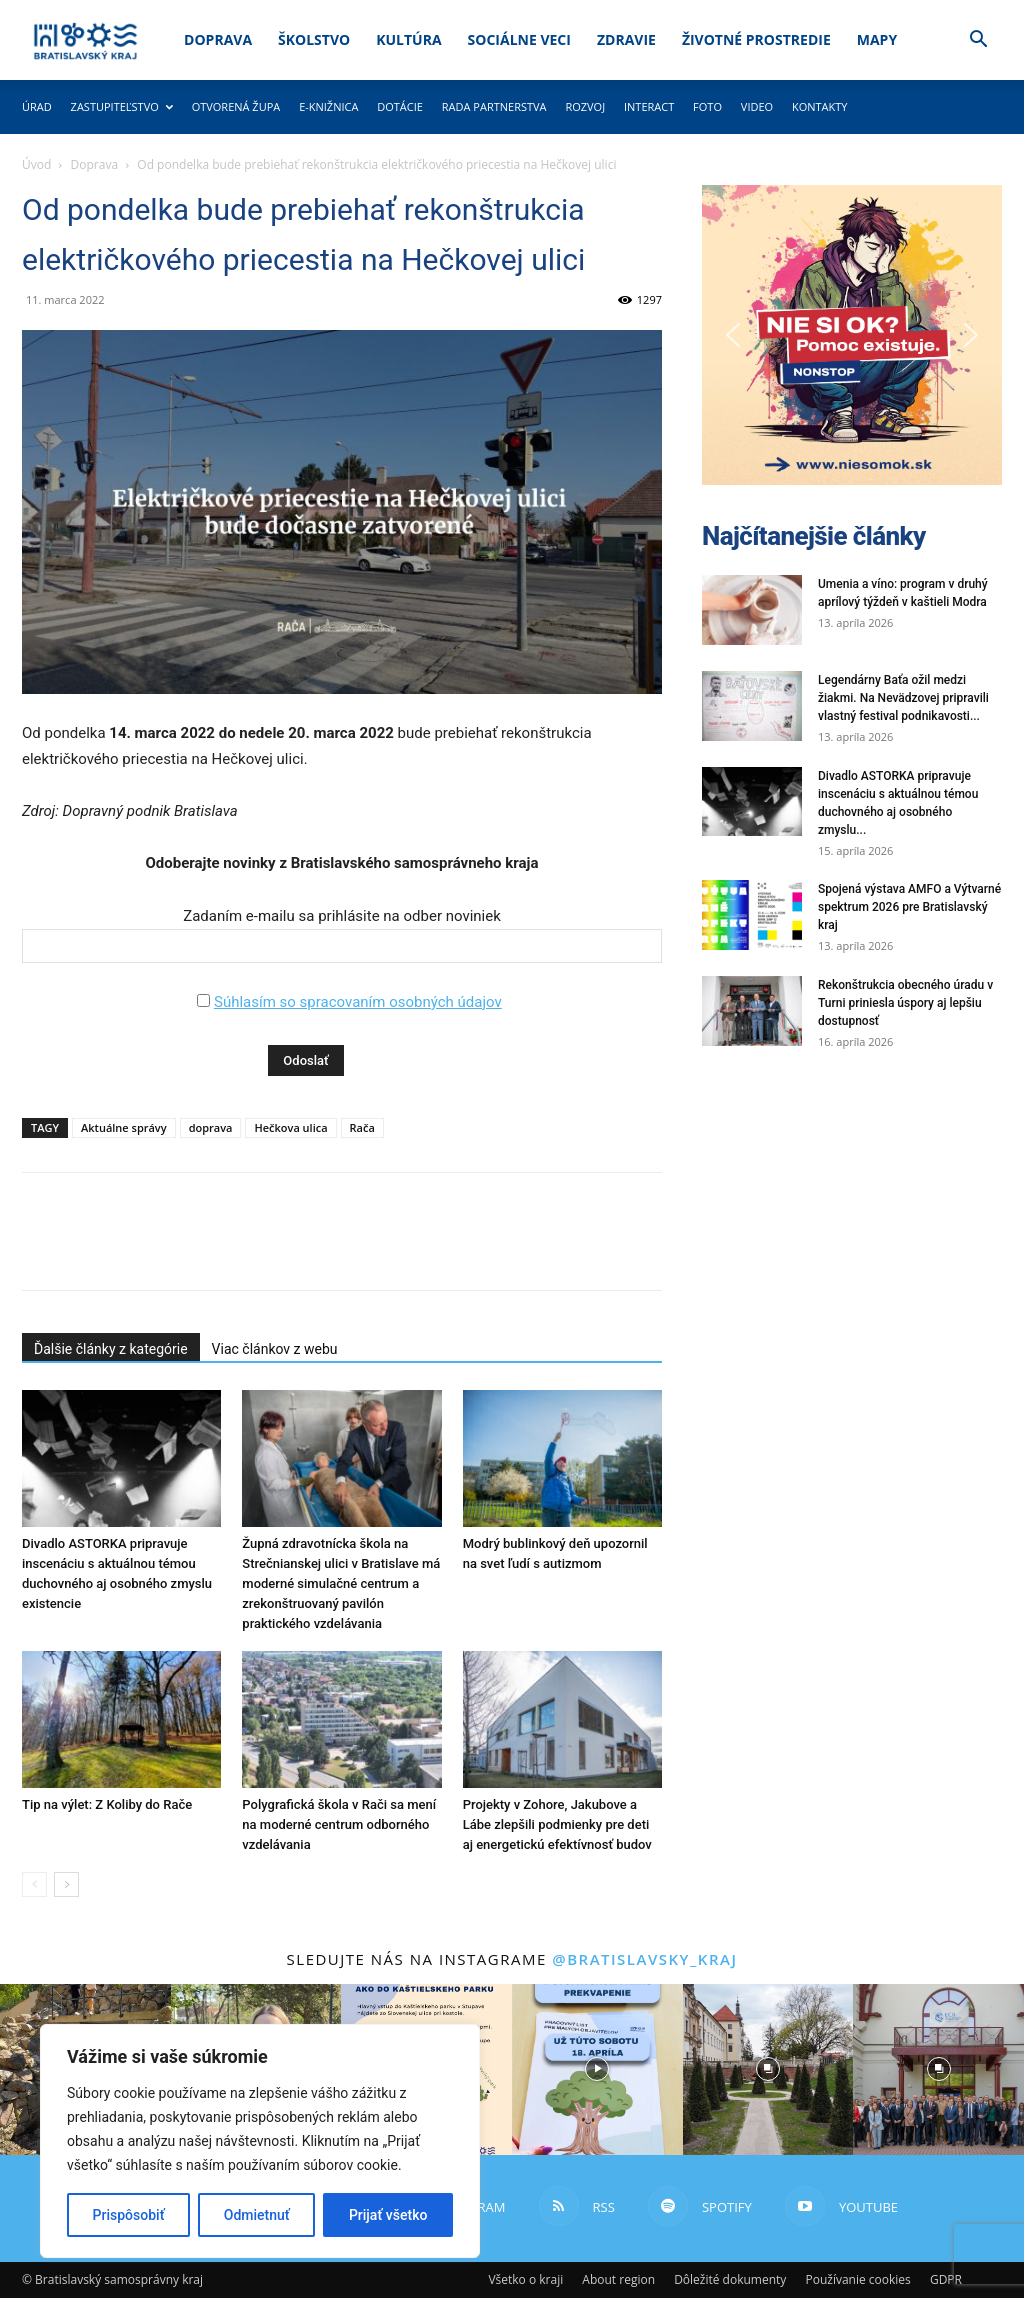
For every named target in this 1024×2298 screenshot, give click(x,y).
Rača (362, 1127)
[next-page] (66, 1884)
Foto (707, 106)
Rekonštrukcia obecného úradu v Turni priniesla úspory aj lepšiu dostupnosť (905, 1003)
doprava (211, 1127)
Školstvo (314, 39)
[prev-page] (34, 1884)
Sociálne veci (519, 39)
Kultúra (408, 39)
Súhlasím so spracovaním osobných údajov (358, 1002)
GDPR (946, 2279)
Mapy (877, 39)
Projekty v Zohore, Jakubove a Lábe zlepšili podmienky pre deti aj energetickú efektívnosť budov (557, 1824)
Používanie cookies (857, 2279)
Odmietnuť (257, 2215)
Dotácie (400, 106)
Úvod (36, 164)
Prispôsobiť (129, 2215)
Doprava (218, 39)
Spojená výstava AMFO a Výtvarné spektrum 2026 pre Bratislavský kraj (909, 907)
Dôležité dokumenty (730, 2279)
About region (618, 2279)
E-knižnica (328, 106)
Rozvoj (585, 106)
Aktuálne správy (124, 1127)
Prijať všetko (388, 2215)
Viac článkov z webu (275, 1349)
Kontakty (820, 106)
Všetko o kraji (525, 2279)
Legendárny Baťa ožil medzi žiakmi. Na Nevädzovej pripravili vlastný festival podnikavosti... (903, 698)
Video (757, 106)
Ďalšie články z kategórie (111, 1349)
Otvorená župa (236, 106)
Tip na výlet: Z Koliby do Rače (107, 1804)
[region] (260, 2141)
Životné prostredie (756, 39)
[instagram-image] (597, 2069)
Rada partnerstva (494, 106)
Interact (649, 106)
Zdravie (626, 39)
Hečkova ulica (290, 1127)
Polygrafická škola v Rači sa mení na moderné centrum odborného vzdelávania (339, 1824)
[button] (978, 41)
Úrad (37, 106)
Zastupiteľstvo (122, 106)
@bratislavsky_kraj (644, 1959)
